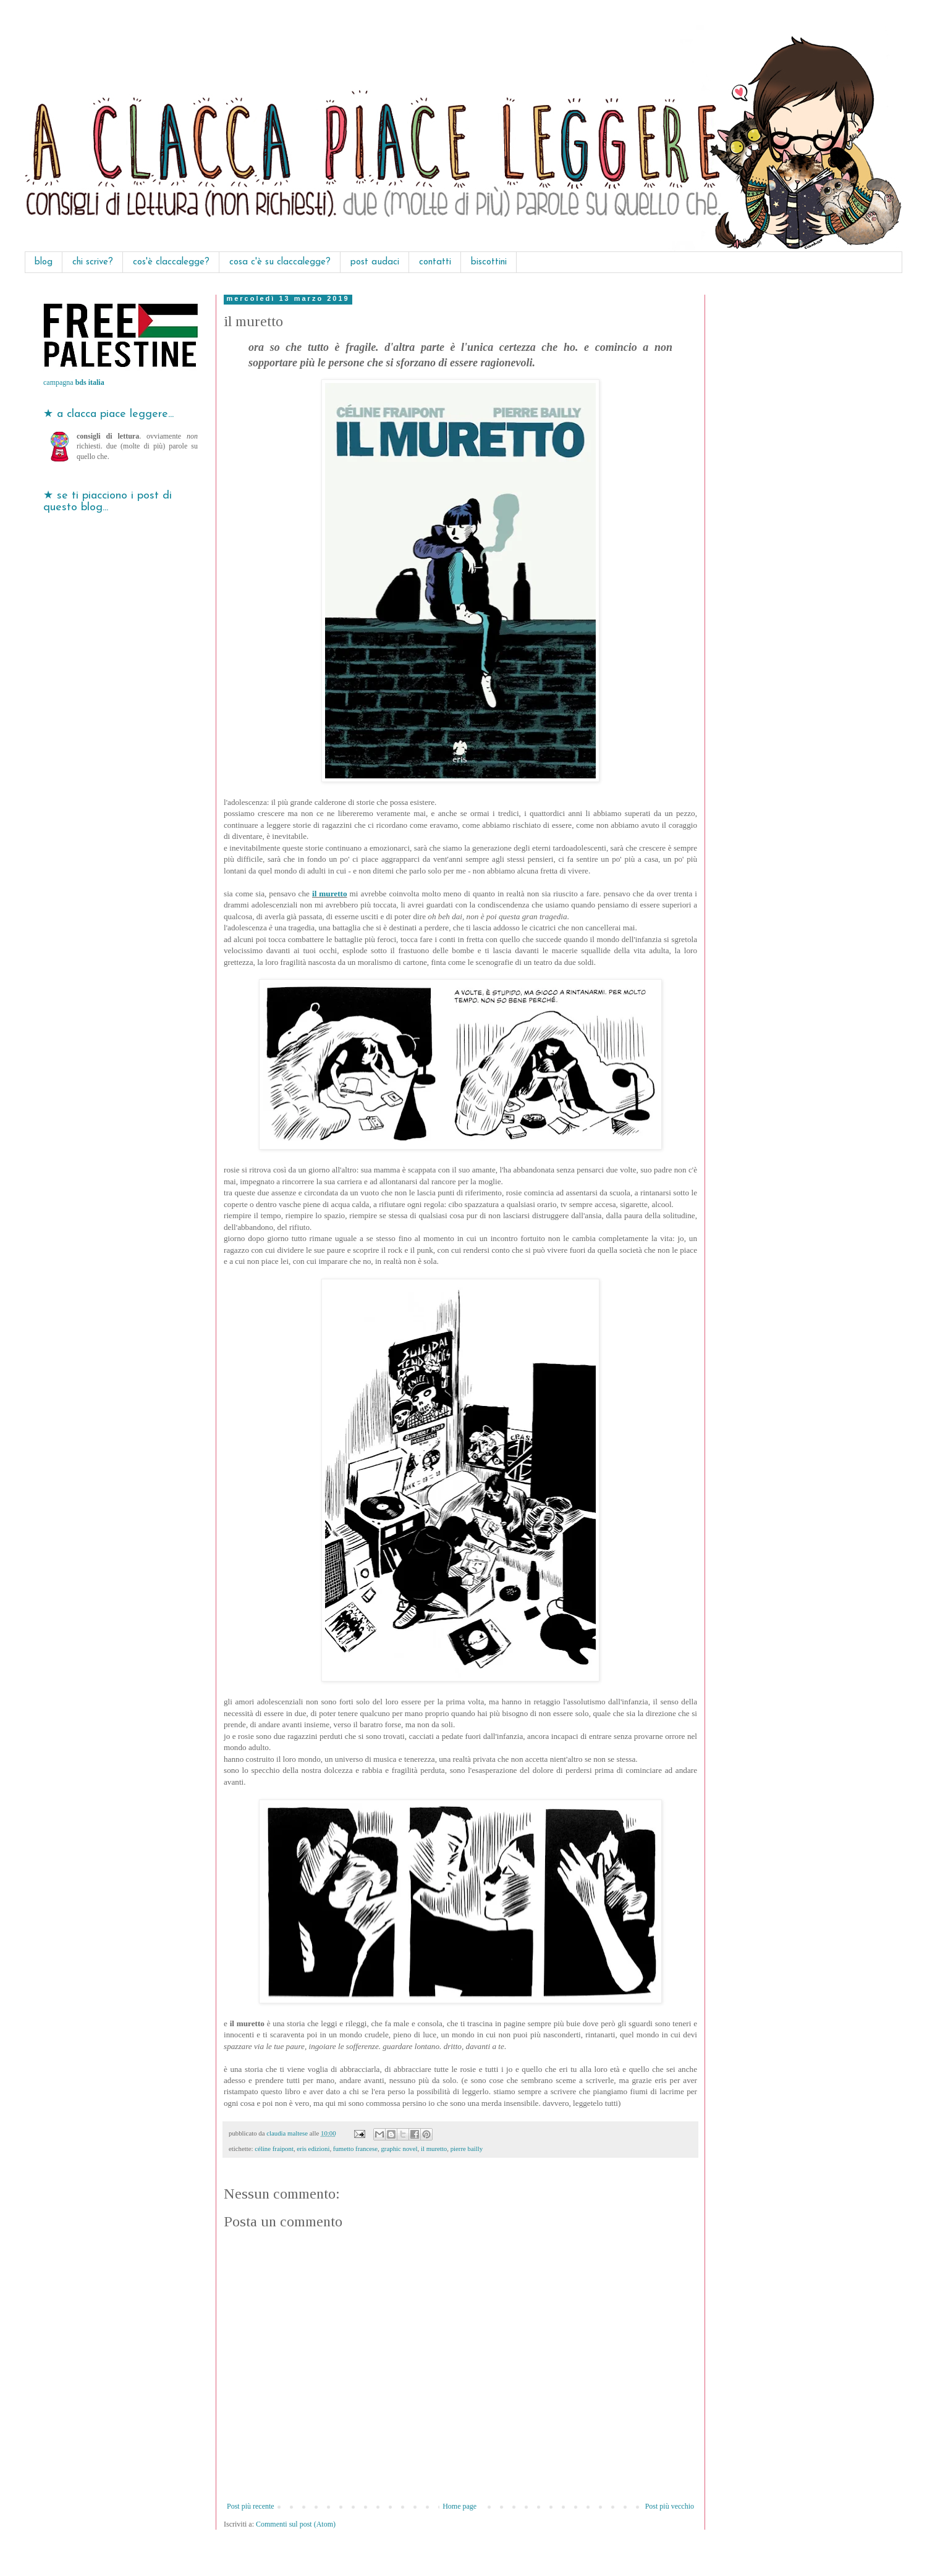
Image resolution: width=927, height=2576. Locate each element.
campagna (73, 382)
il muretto (329, 893)
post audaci (374, 262)
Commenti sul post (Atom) (296, 2524)
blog (44, 262)
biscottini (489, 262)
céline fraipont (274, 2148)
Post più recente (250, 2506)
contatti (435, 262)
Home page (459, 2506)
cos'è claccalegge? (171, 262)
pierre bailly (467, 2148)
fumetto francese (355, 2148)
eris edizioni (313, 2148)
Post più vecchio (669, 2506)
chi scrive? (92, 262)
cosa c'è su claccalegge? (280, 262)
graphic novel (399, 2148)
